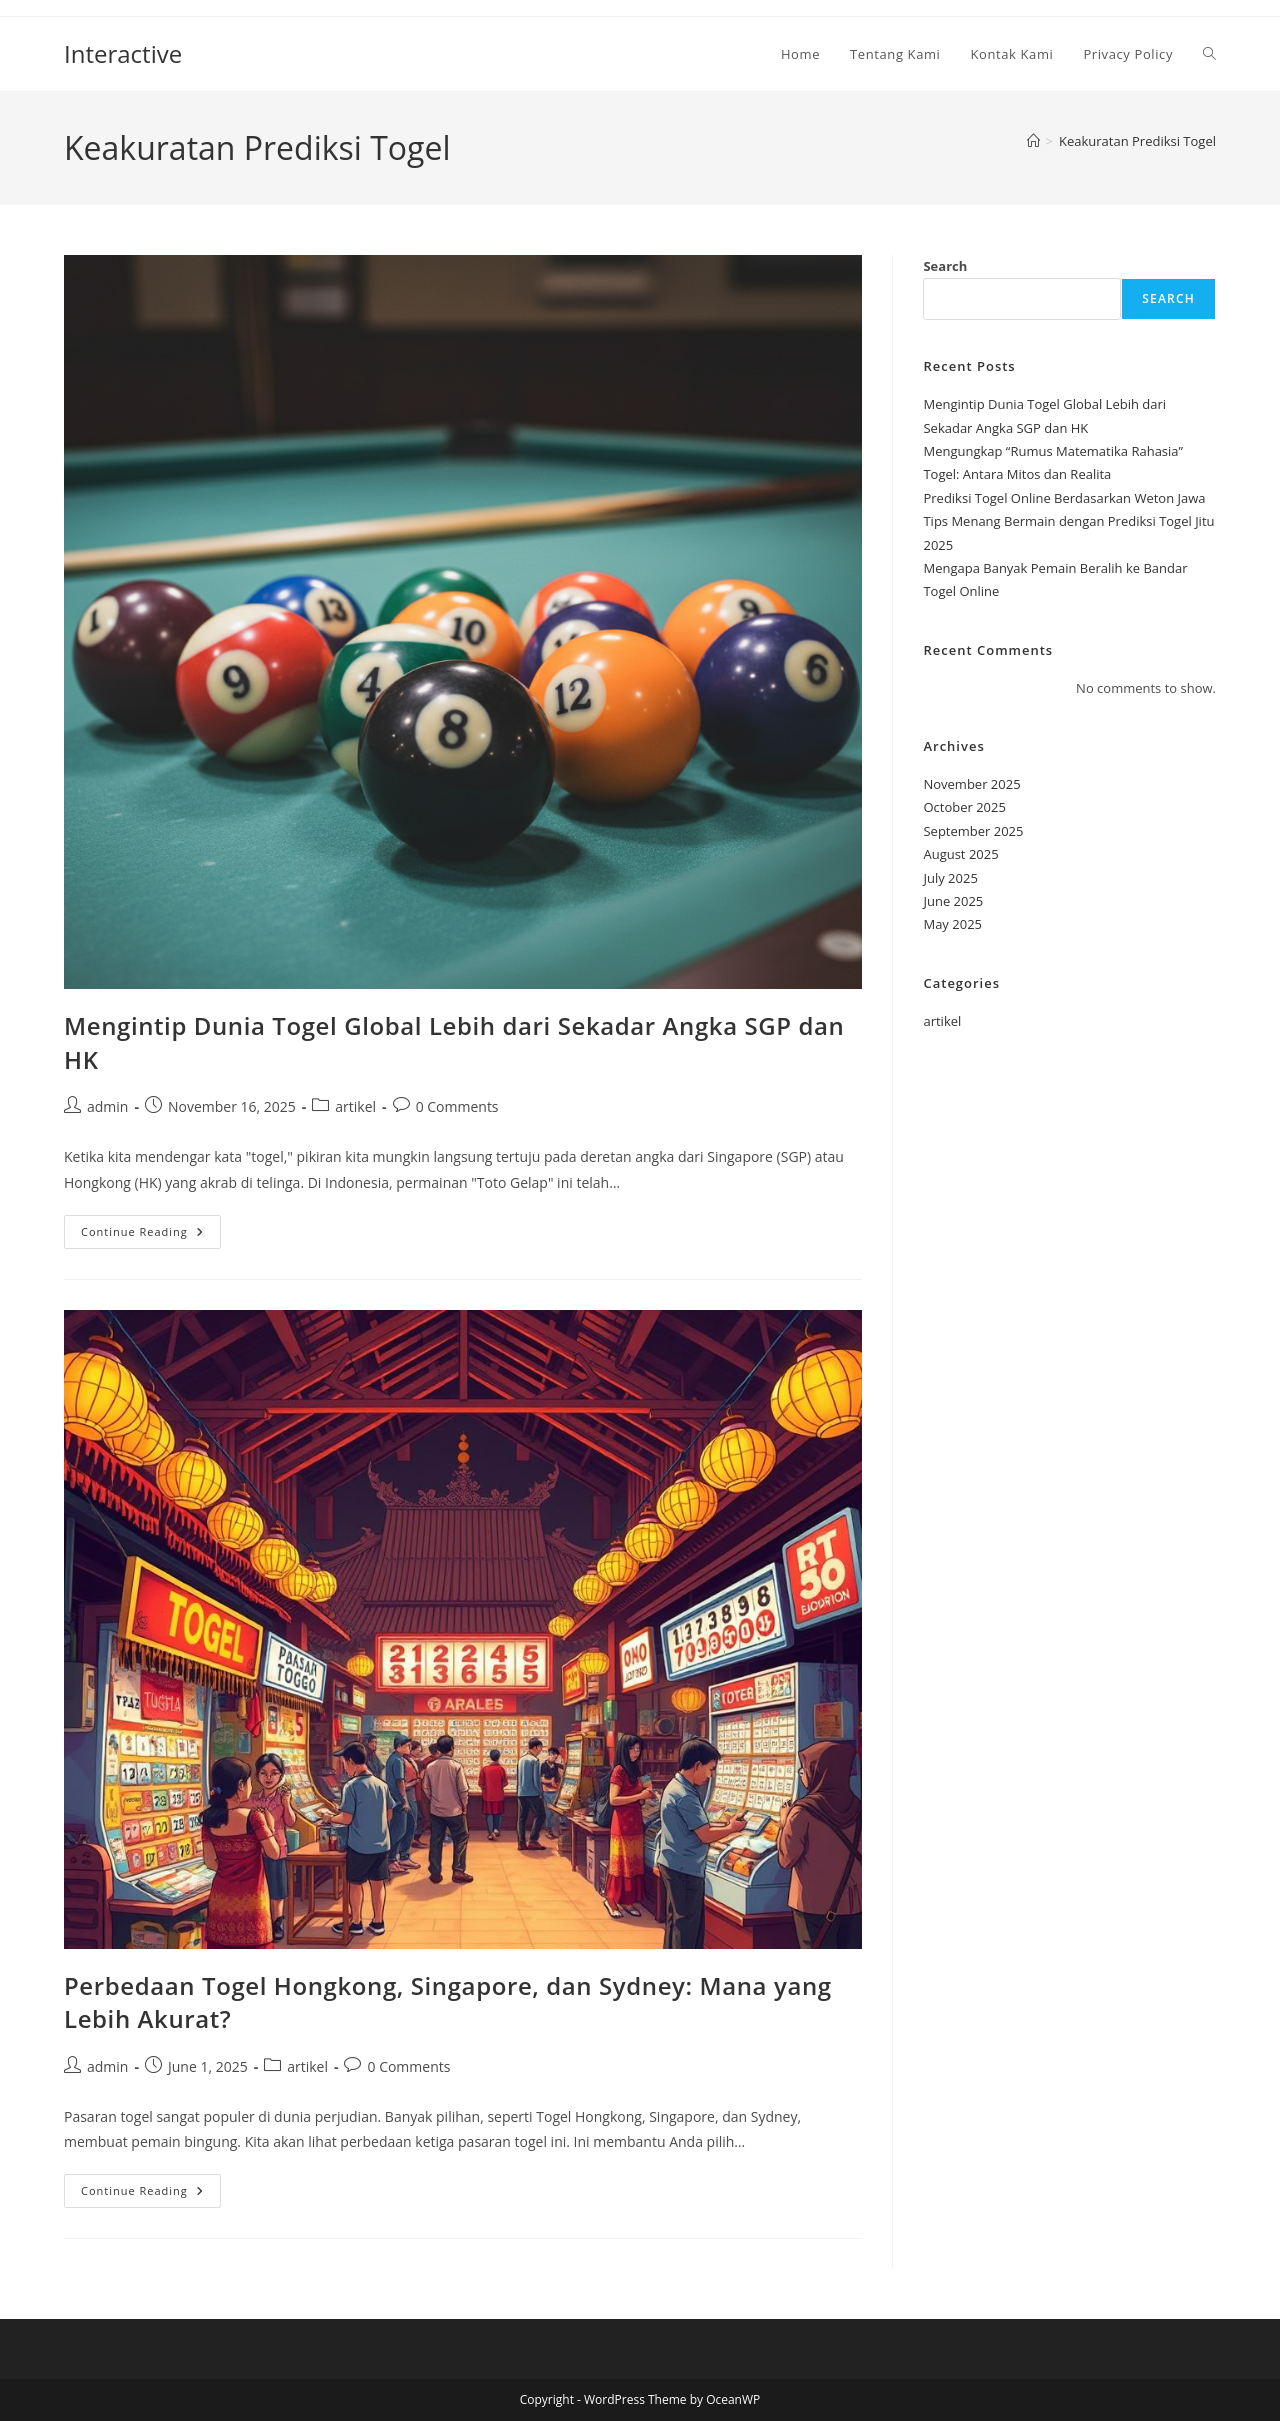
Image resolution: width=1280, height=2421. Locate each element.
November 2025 (971, 784)
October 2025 (964, 807)
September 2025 (973, 831)
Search (945, 266)
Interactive (123, 53)
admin (107, 1106)
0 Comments (457, 1106)
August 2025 (960, 854)
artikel (355, 1106)
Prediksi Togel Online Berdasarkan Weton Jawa (1064, 498)
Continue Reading (151, 1235)
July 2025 (950, 878)
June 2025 (953, 901)
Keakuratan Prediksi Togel (1137, 141)
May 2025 (952, 924)
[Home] (1033, 141)
